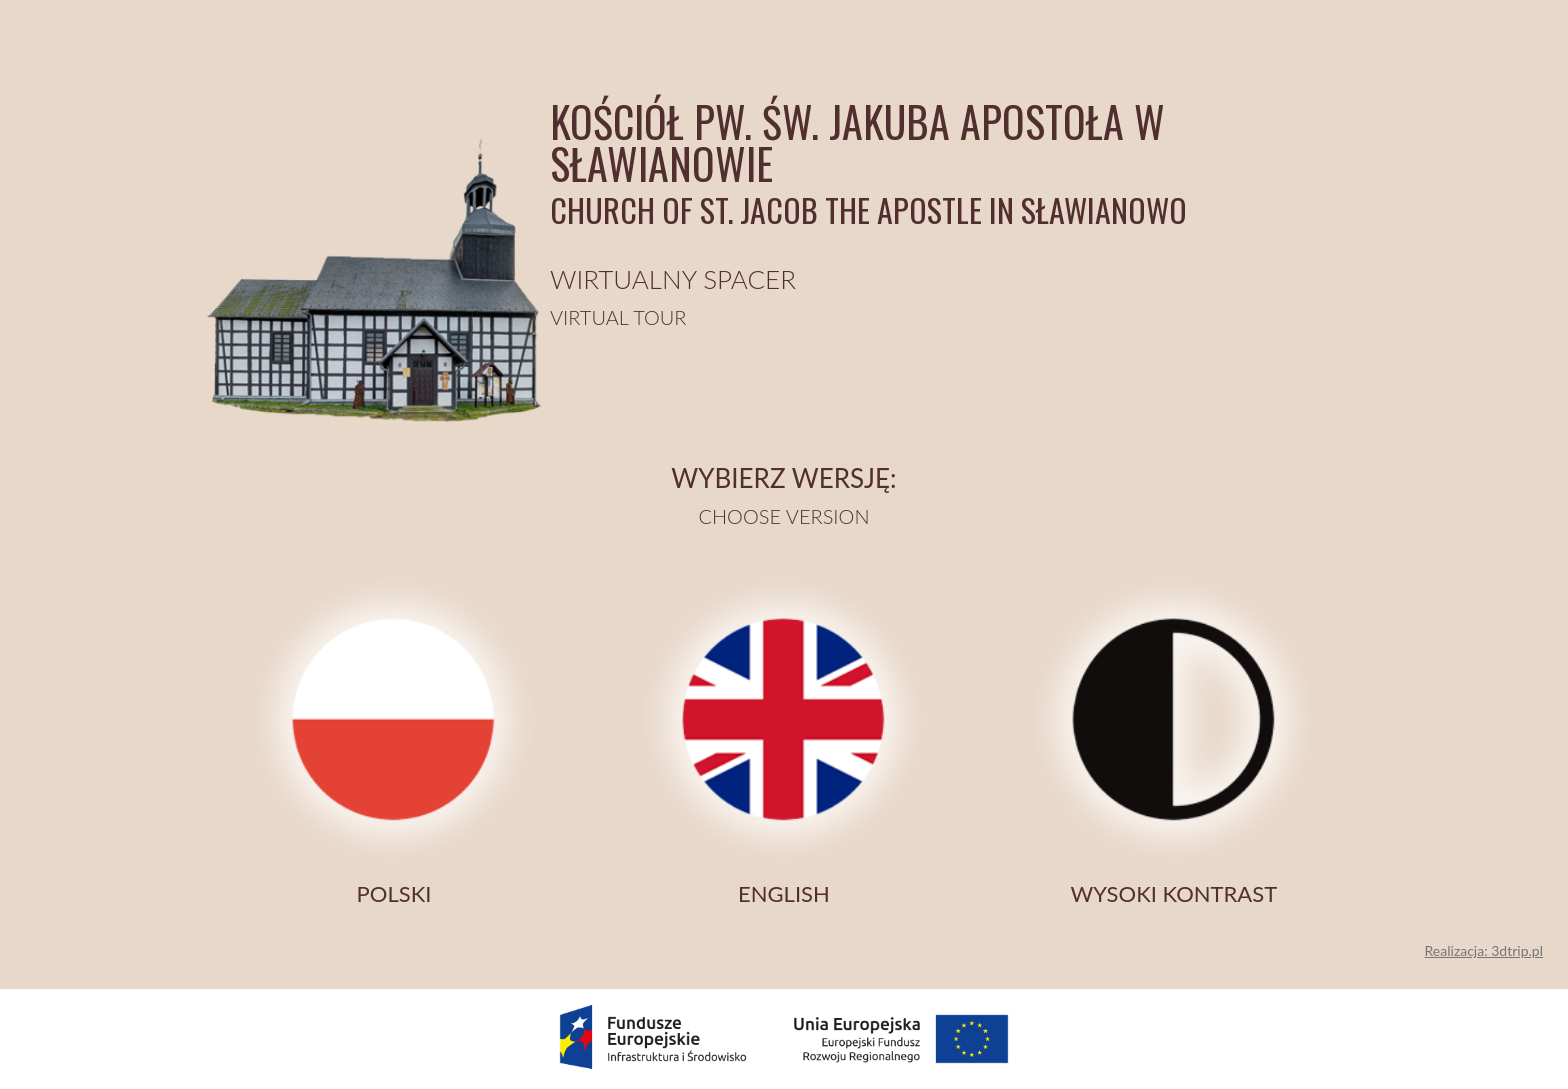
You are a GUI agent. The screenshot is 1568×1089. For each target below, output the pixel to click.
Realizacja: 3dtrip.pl (1484, 950)
